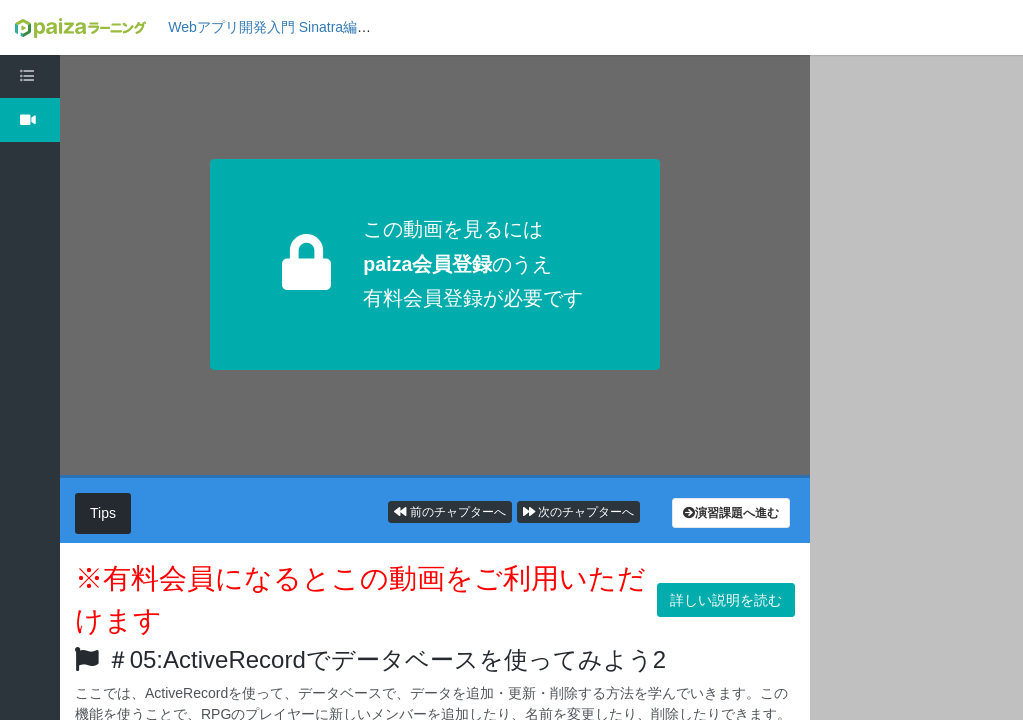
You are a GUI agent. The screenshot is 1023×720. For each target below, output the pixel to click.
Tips (103, 513)
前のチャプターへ (449, 512)
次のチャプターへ (578, 512)
